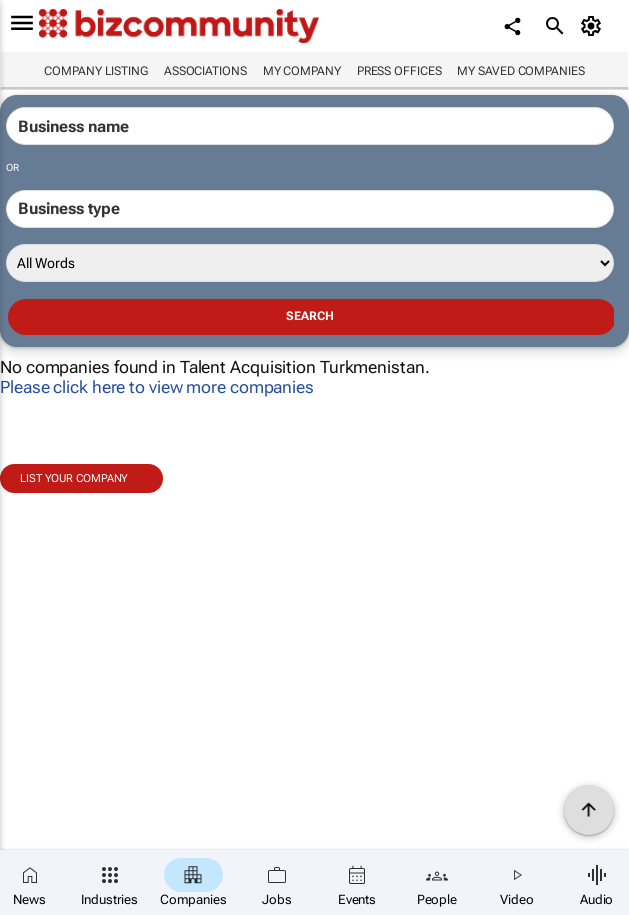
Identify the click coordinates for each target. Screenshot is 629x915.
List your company (74, 478)
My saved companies (520, 71)
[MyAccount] (594, 26)
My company (302, 71)
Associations (205, 71)
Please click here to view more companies (157, 387)
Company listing (96, 71)
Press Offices (399, 71)
